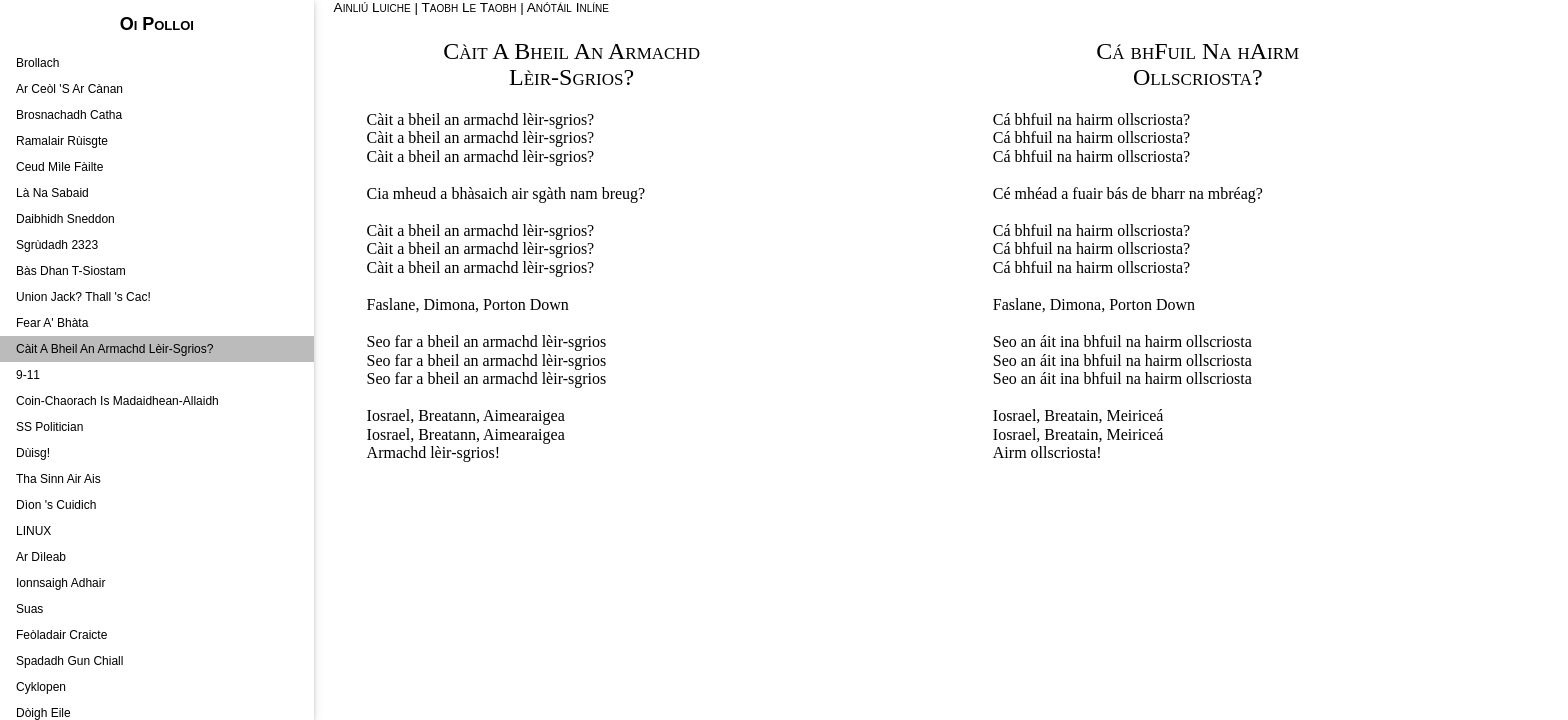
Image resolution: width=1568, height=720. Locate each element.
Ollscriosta (1192, 77)
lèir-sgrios (555, 119)
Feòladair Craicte (61, 635)
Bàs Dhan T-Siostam (71, 271)
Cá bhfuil (1023, 119)
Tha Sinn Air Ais (58, 479)
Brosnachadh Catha (69, 115)
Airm (1010, 452)
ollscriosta (1150, 119)
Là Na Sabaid (52, 193)
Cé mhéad (1025, 193)
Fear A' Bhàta (52, 323)
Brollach (37, 63)
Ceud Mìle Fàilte (59, 167)
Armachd (397, 452)
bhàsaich (479, 193)
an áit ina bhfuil (1071, 341)
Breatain (1071, 415)
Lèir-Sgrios (566, 77)
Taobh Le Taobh (469, 7)
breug (620, 193)
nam (584, 193)
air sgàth (538, 193)
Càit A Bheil (506, 51)
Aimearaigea (524, 415)
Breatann (447, 415)
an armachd (481, 119)
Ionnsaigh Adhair (60, 583)
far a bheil (427, 341)
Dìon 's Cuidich (56, 505)
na (1196, 193)
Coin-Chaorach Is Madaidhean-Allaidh (117, 401)
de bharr (1158, 193)
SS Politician (49, 427)
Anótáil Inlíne (568, 7)
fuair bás (1100, 193)
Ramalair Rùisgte (62, 141)
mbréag (1232, 193)
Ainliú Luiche (372, 7)
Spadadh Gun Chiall (69, 661)
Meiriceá (1135, 415)
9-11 (28, 375)
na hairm (1085, 119)
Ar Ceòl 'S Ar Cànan (69, 89)
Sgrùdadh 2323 (57, 245)
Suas (29, 609)
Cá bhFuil (1146, 51)
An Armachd (637, 51)
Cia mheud (402, 193)
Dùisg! (33, 453)
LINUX (33, 531)
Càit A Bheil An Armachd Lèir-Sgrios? (114, 349)
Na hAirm (1250, 51)
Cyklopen (41, 687)
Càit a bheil (404, 119)
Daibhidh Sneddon (65, 219)
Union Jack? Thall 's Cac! (83, 297)
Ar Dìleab (41, 557)
